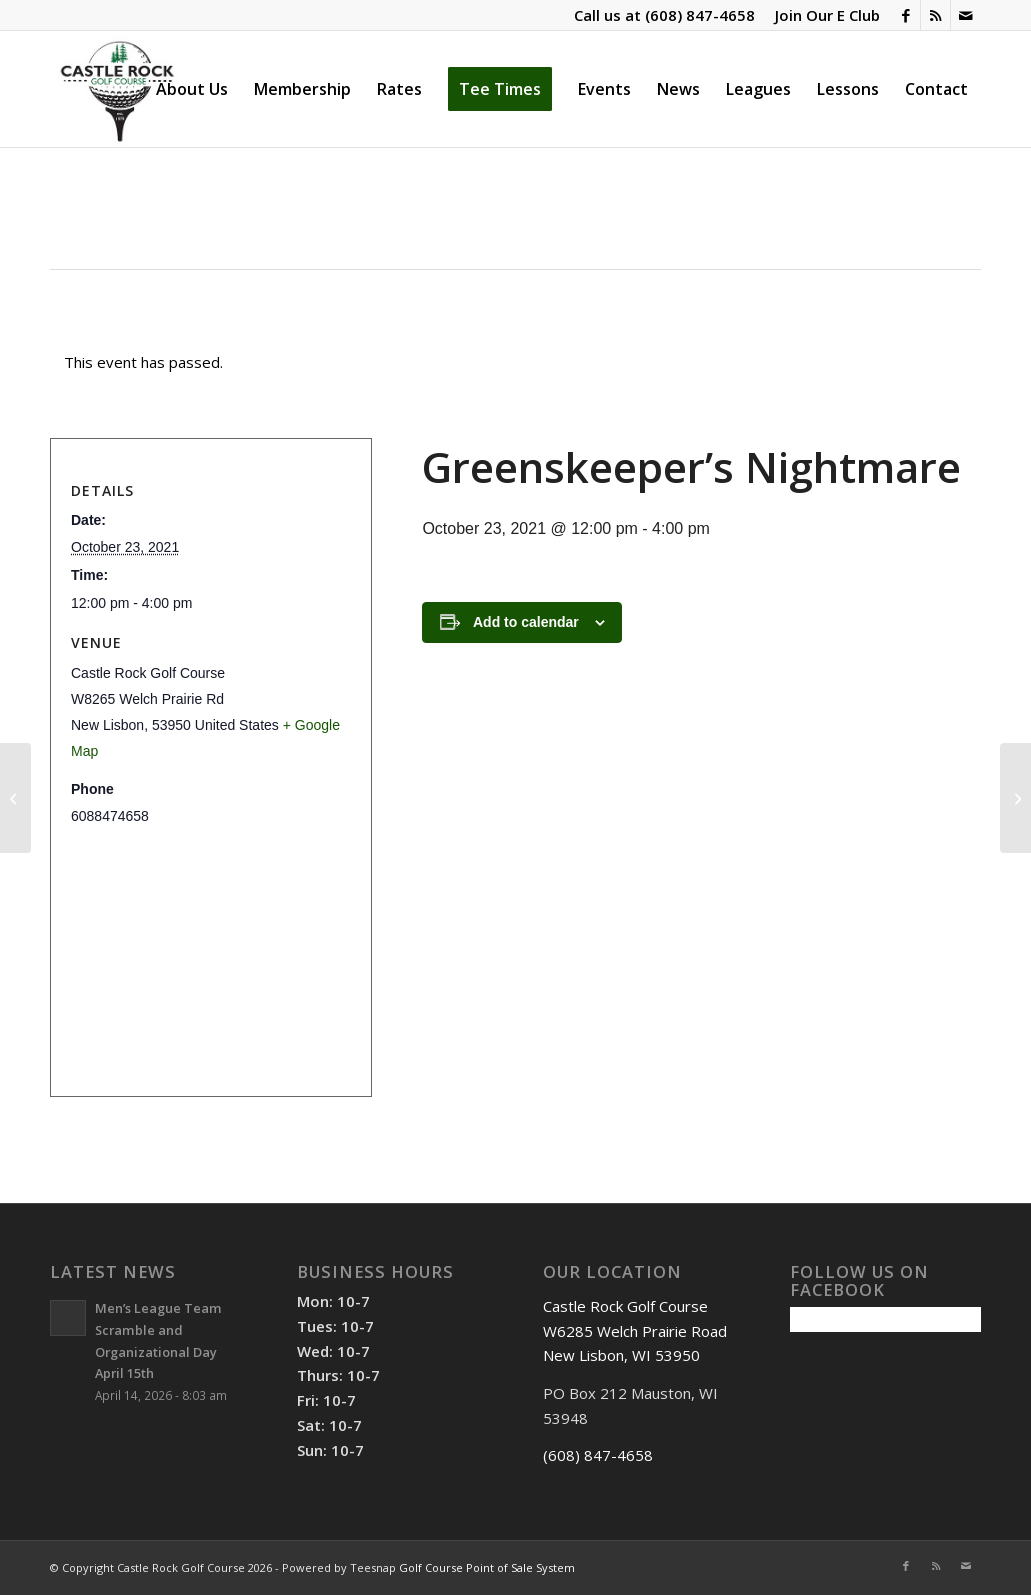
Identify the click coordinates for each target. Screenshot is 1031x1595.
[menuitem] (822, 15)
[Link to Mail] (966, 15)
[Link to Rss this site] (935, 15)
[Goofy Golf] (15, 798)
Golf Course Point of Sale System (487, 1567)
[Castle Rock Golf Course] (117, 89)
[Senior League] (1015, 798)
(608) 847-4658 (700, 15)
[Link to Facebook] (905, 15)
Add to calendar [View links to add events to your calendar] (526, 622)
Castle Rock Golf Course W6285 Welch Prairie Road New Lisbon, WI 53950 (635, 1331)
